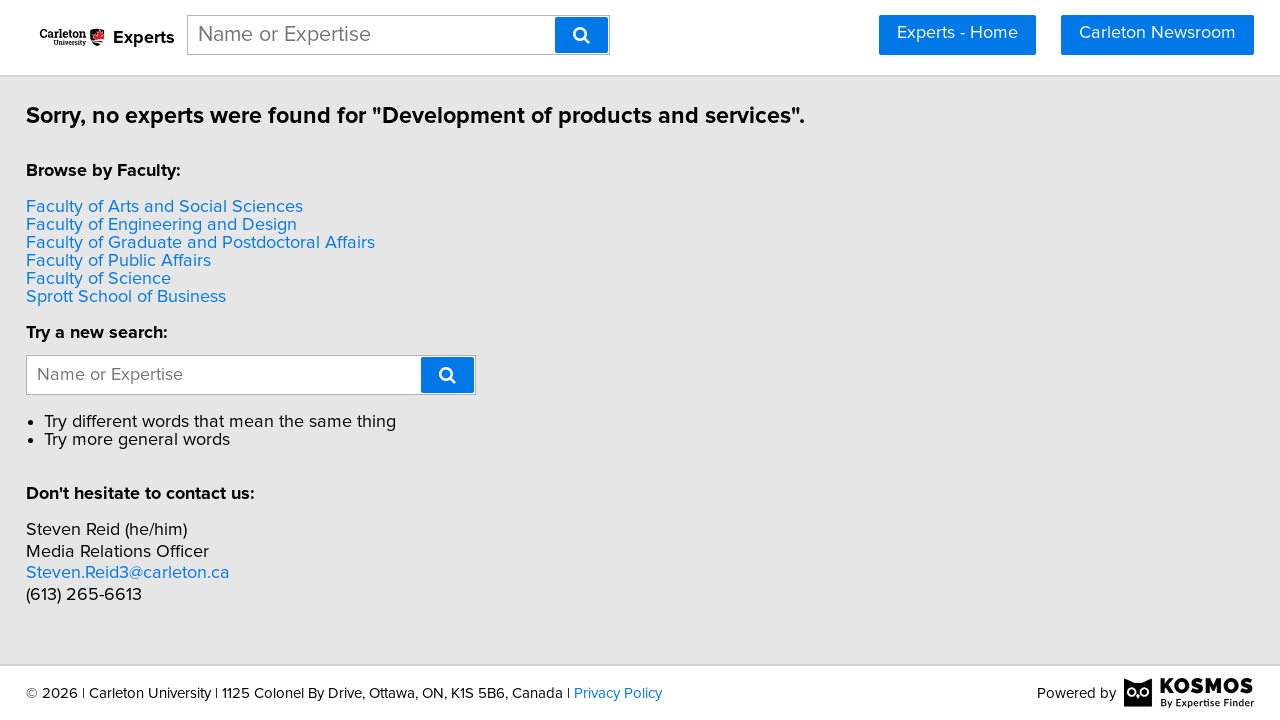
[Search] (581, 35)
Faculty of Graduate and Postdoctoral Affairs (214, 243)
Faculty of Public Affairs (132, 261)
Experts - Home (957, 33)
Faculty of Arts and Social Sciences (178, 207)
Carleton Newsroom (1157, 33)
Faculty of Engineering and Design (175, 225)
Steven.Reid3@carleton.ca (142, 573)
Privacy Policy (618, 693)
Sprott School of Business (140, 297)
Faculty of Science (112, 279)
